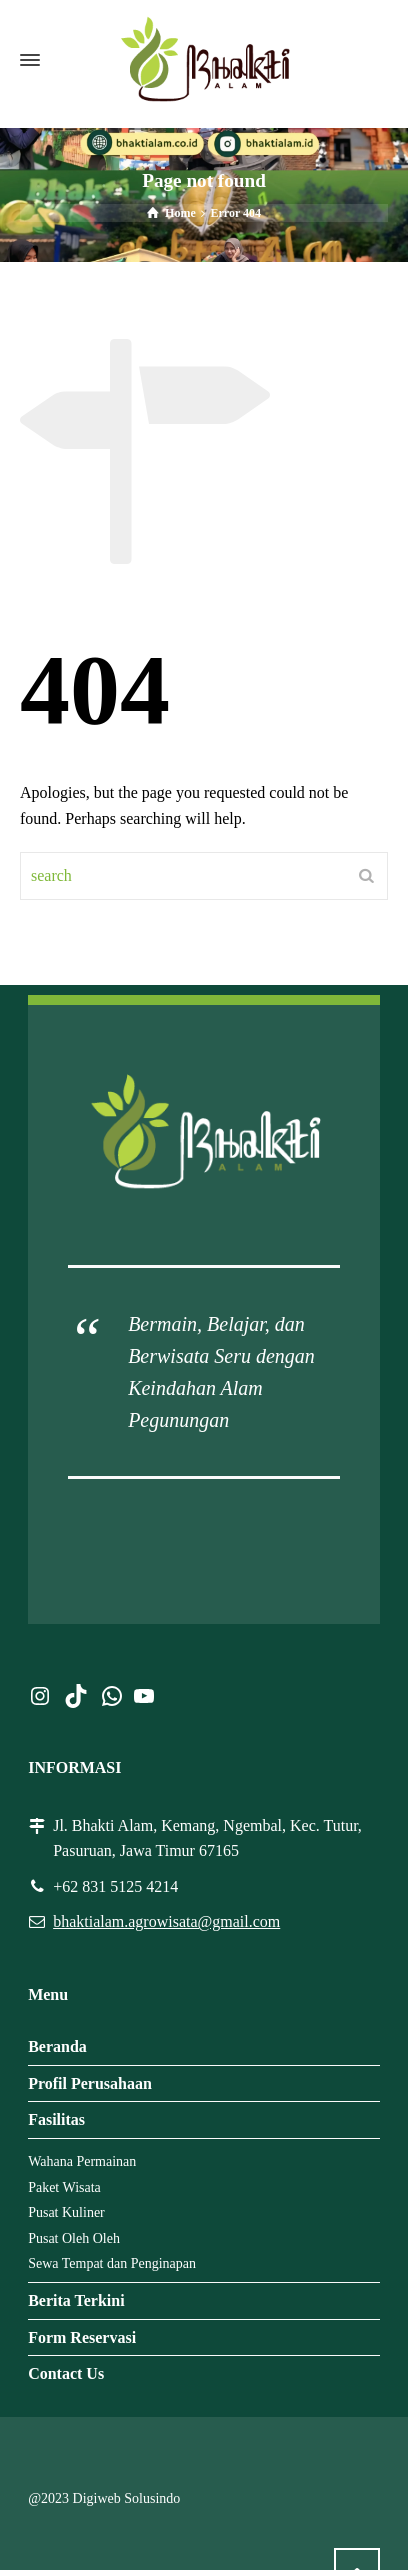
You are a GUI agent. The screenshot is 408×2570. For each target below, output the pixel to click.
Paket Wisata (64, 2187)
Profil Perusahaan (90, 2083)
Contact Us (66, 2373)
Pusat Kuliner (66, 2212)
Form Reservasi (82, 2337)
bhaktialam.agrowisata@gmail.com (166, 1921)
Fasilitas (56, 2119)
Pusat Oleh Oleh (74, 2238)
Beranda (57, 2046)
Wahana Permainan (82, 2161)
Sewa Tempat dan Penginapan (112, 2263)
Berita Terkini (76, 2300)
